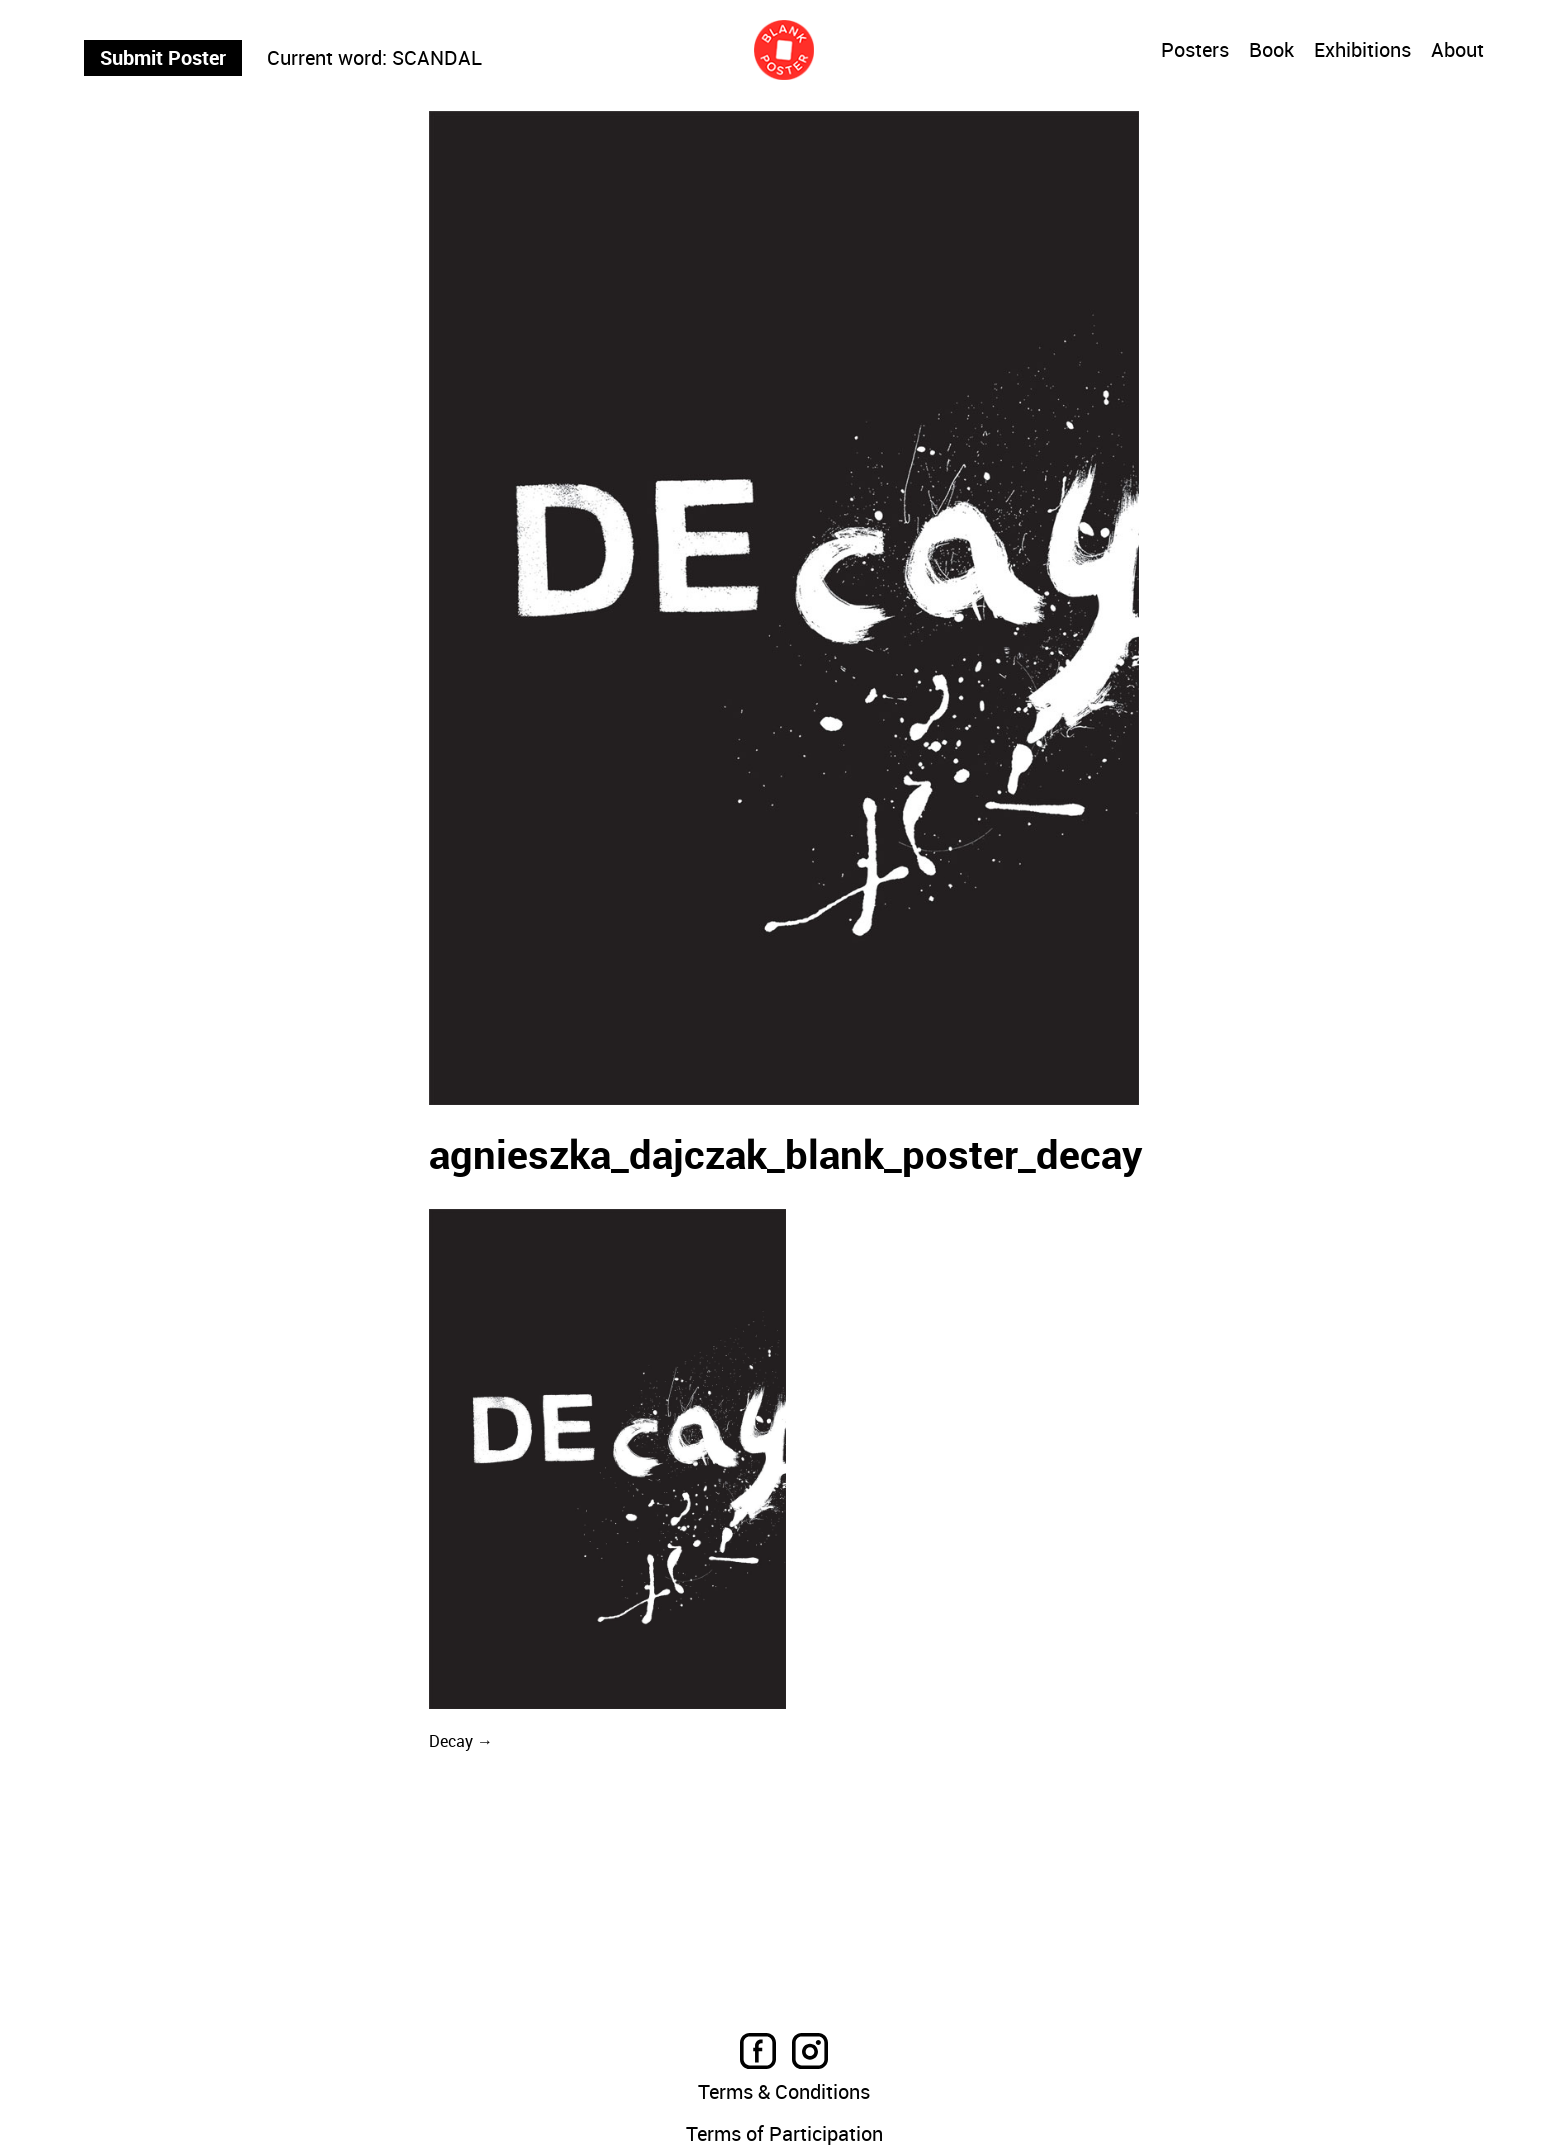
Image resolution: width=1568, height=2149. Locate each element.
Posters (1195, 50)
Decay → (461, 1741)
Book (1271, 51)
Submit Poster (163, 57)
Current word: (327, 58)
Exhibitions (1362, 51)
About (1457, 51)
